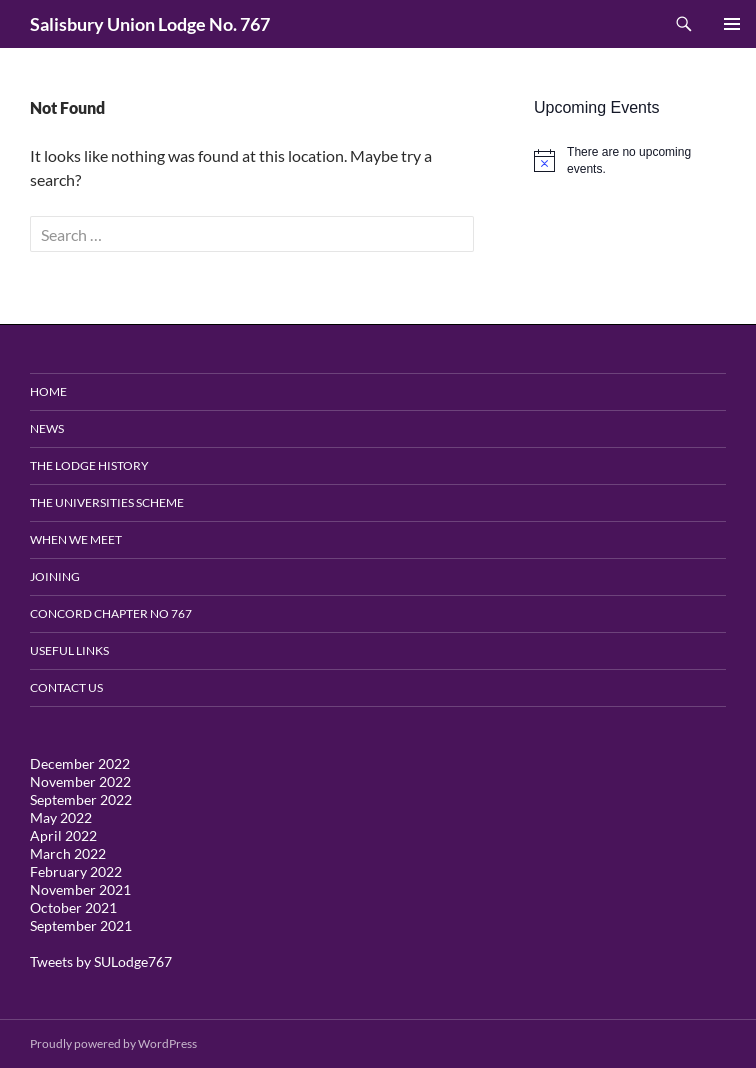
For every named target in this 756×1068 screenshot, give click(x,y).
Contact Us (66, 687)
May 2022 (61, 817)
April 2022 (63, 835)
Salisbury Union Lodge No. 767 (150, 24)
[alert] (630, 160)
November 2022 (80, 781)
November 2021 (80, 889)
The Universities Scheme (107, 502)
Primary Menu (732, 24)
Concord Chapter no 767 (111, 613)
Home (48, 391)
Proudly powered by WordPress (113, 1043)
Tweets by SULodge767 (101, 961)
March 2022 (68, 853)
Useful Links (69, 650)
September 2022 (81, 799)
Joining (55, 576)
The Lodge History (89, 465)
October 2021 (73, 907)
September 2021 (81, 925)
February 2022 (76, 871)
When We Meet (76, 539)
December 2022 (80, 763)
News (47, 428)
